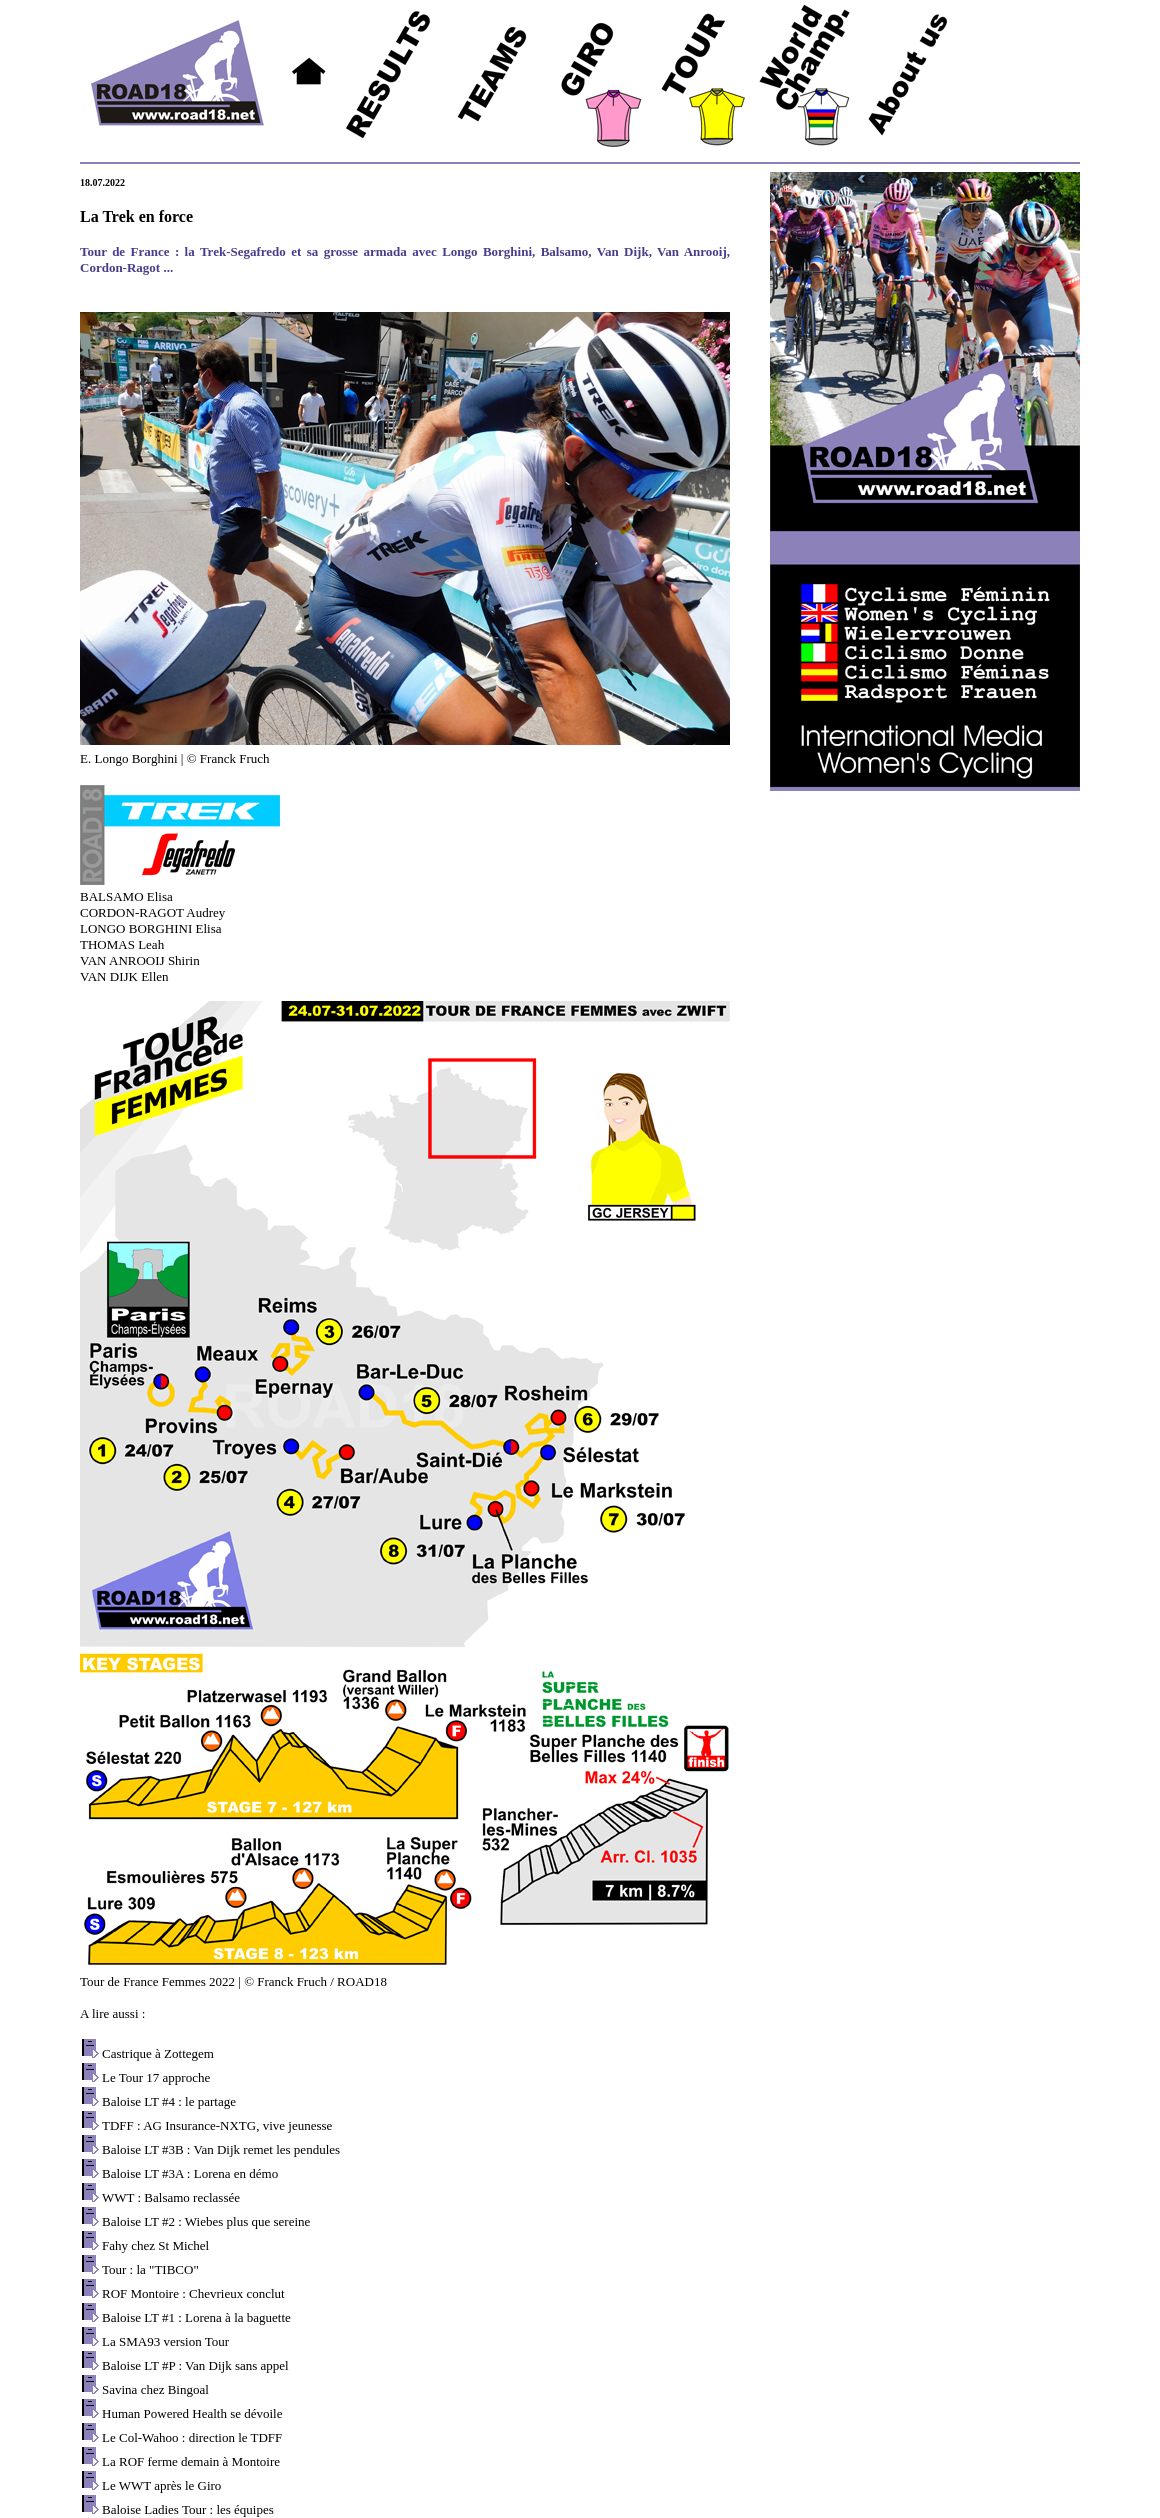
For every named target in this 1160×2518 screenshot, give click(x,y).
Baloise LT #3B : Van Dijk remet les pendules (221, 2149)
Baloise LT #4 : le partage (169, 2101)
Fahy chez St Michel (155, 2245)
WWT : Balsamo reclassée (171, 2197)
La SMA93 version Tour (165, 2341)
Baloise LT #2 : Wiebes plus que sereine (206, 2221)
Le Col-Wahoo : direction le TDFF (192, 2437)
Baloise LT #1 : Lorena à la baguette (196, 2317)
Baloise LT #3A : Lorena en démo (190, 2173)
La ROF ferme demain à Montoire (191, 2461)
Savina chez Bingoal (155, 2389)
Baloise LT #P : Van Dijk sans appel (195, 2365)
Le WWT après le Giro (161, 2485)
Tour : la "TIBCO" (150, 2269)
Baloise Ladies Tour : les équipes (188, 2509)
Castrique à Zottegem (158, 2053)
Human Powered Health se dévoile (192, 2413)
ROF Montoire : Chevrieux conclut (193, 2293)
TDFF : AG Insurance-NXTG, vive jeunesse (217, 2125)
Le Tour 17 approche (156, 2077)
